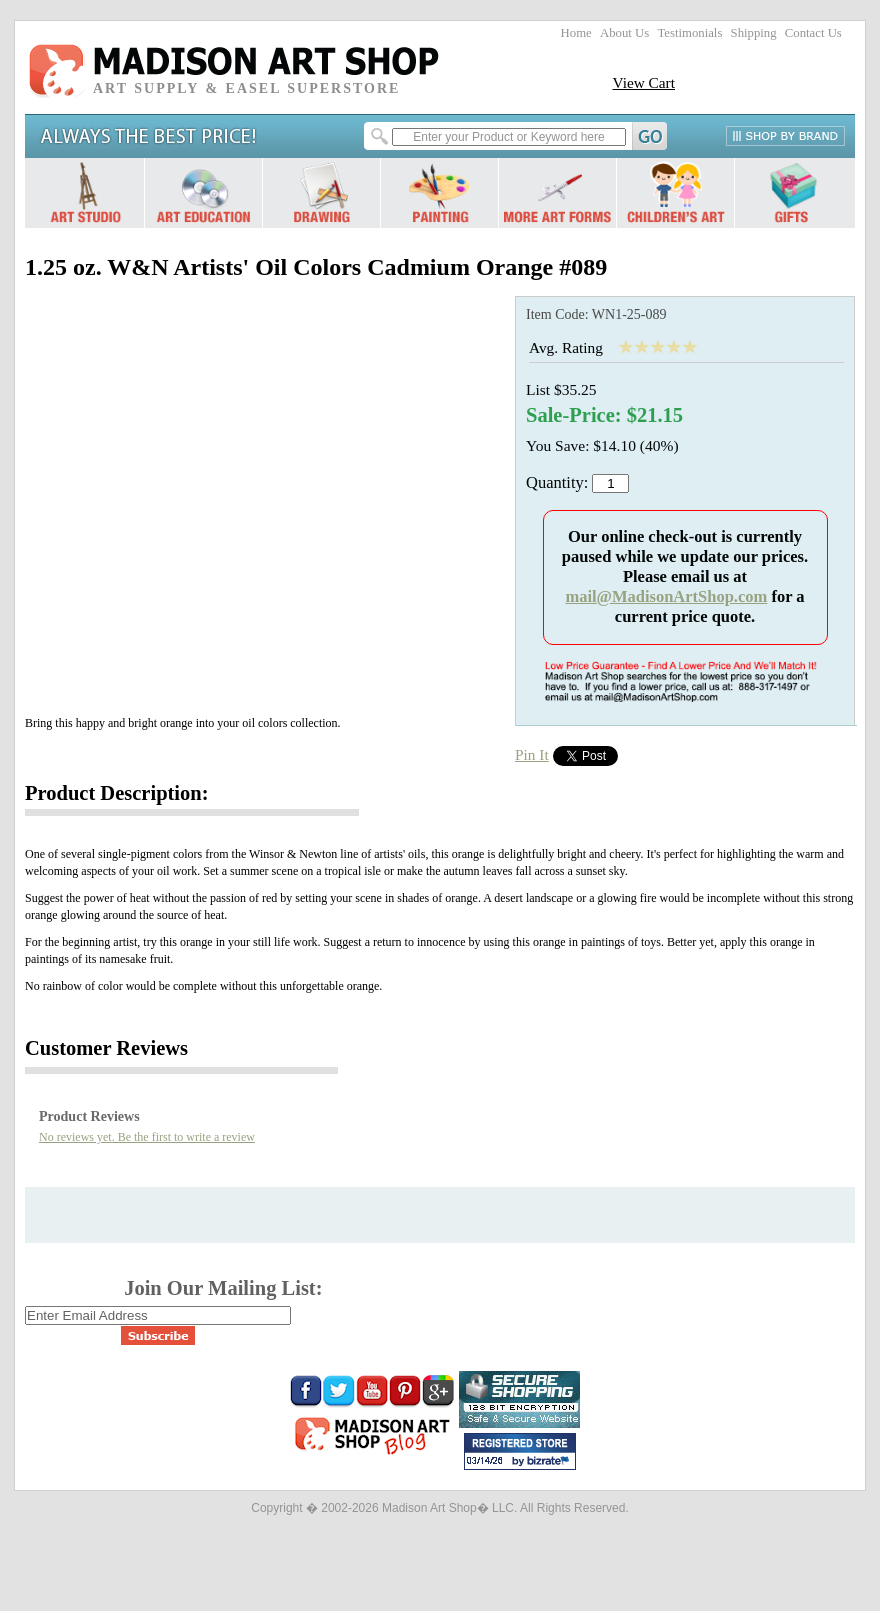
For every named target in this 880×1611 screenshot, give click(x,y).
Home (576, 33)
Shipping (754, 33)
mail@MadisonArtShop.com (666, 596)
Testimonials (689, 33)
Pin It (532, 754)
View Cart (643, 82)
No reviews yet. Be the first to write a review (147, 1137)
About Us (624, 33)
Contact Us (813, 33)
